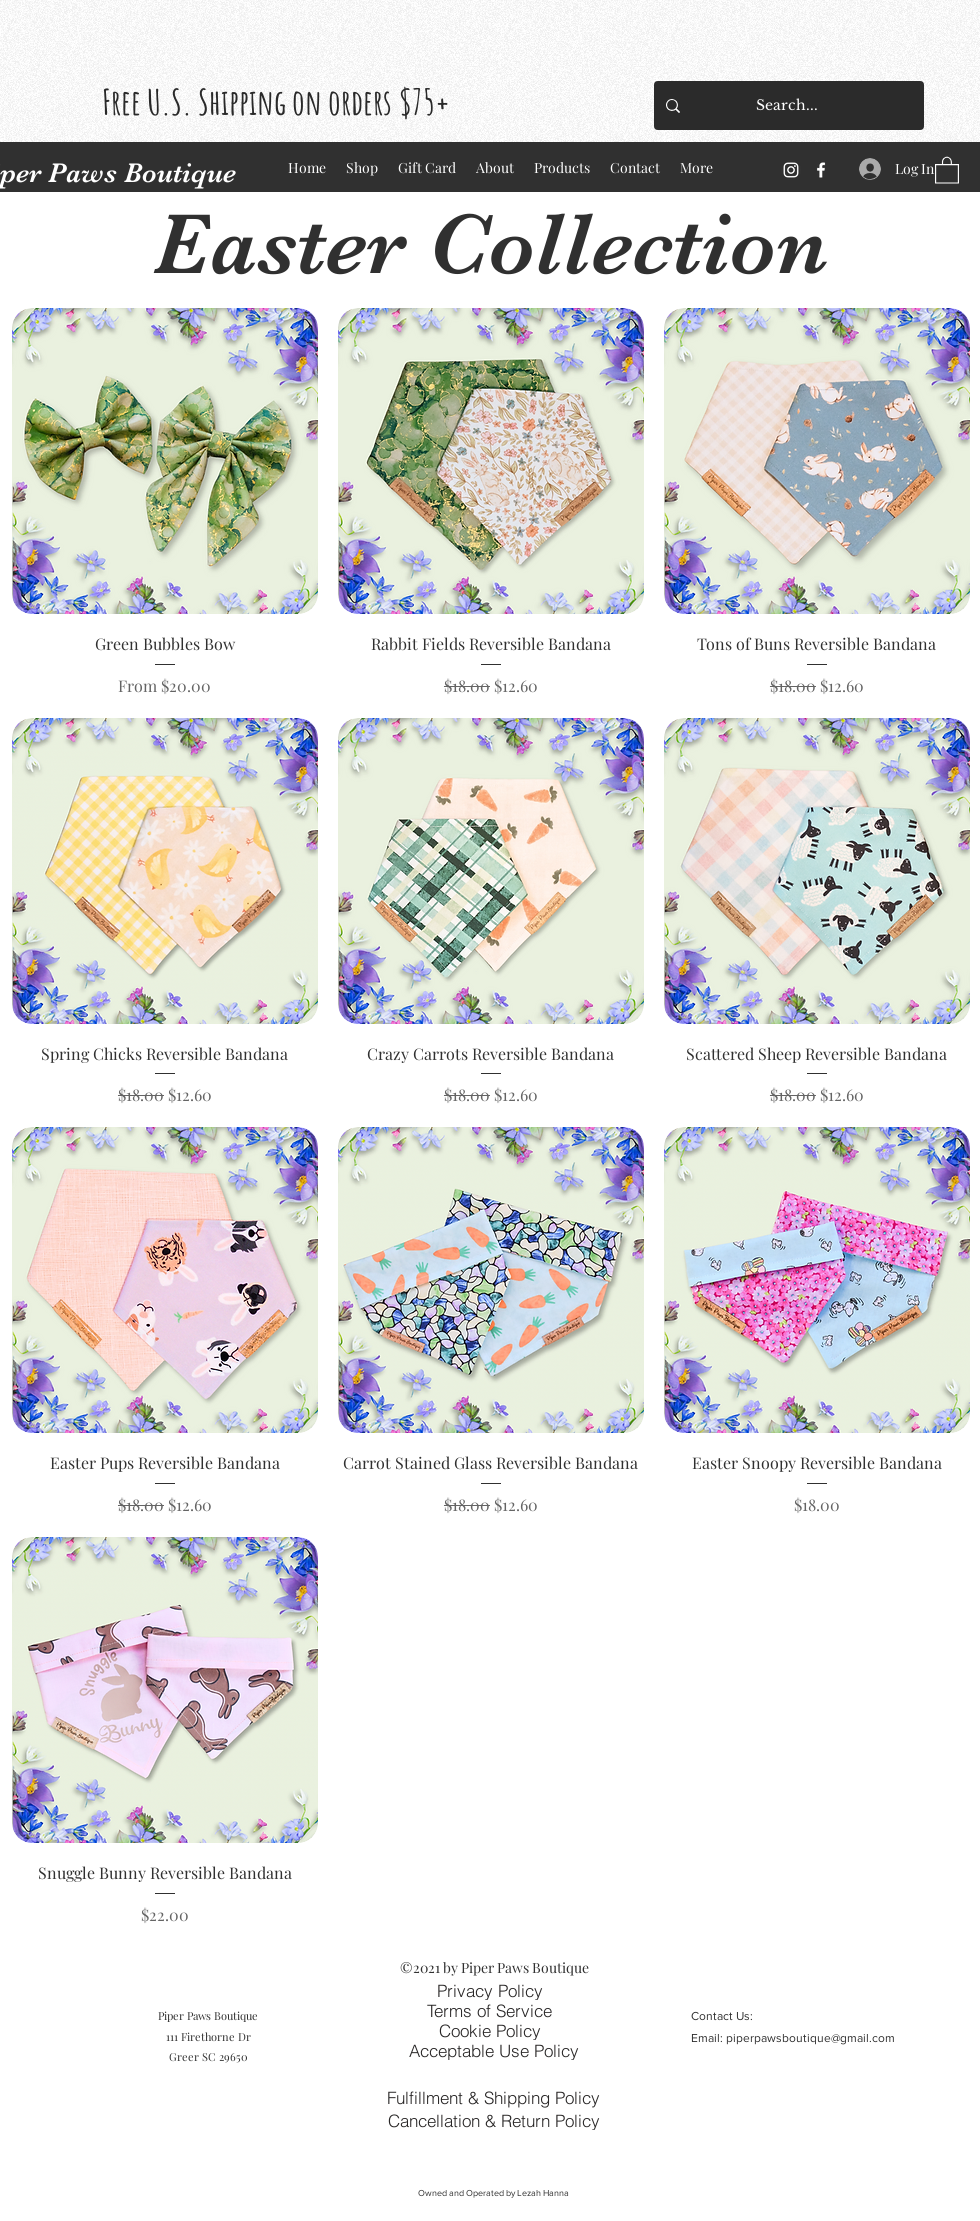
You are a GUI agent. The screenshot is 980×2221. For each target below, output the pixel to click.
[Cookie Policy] (489, 2030)
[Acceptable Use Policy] (493, 2050)
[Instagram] (791, 170)
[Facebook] (821, 170)
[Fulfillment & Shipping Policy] (493, 2097)
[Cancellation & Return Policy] (493, 2120)
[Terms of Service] (489, 2010)
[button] (947, 169)
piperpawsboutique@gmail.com (810, 2038)
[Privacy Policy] (489, 1990)
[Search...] (787, 105)
